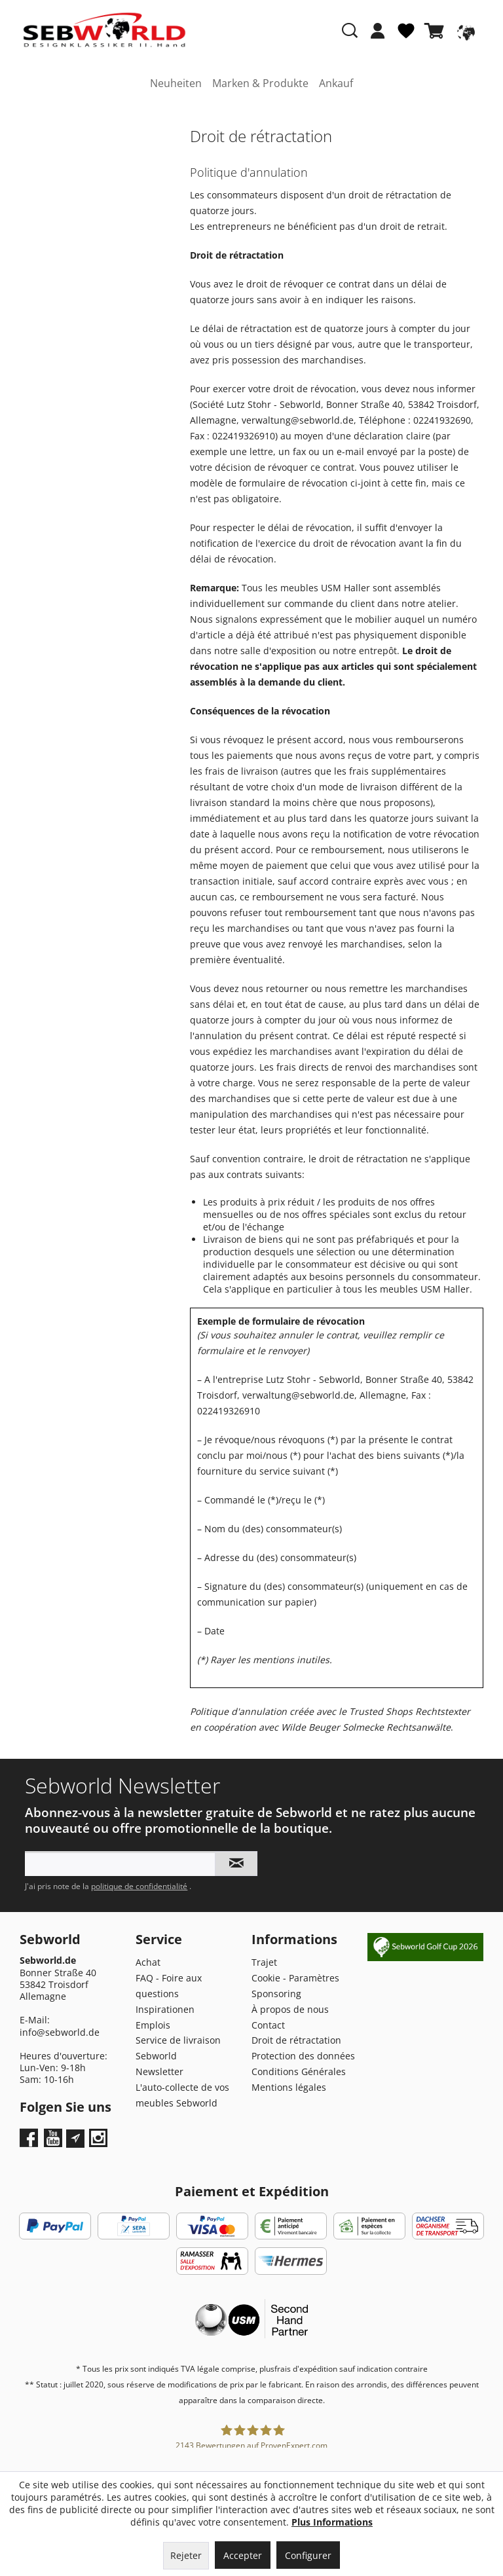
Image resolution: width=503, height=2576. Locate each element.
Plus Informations (332, 2522)
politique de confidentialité (139, 1886)
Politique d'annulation (238, 1711)
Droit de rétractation (296, 2040)
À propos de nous (290, 2009)
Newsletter (159, 2071)
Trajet (264, 1962)
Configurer (308, 2555)
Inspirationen (165, 2009)
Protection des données (303, 2056)
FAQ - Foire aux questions (169, 1986)
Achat (148, 1962)
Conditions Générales (299, 2071)
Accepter (242, 2555)
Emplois (153, 2025)
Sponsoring (276, 1993)
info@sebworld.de (60, 2032)
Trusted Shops (381, 1711)
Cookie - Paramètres (295, 1978)
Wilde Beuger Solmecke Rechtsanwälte (366, 1727)
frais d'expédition (305, 2368)
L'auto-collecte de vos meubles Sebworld (182, 2095)
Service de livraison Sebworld (178, 2048)
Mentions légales (289, 2087)
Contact (268, 2025)
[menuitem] (378, 37)
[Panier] (436, 31)
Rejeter (186, 2555)
